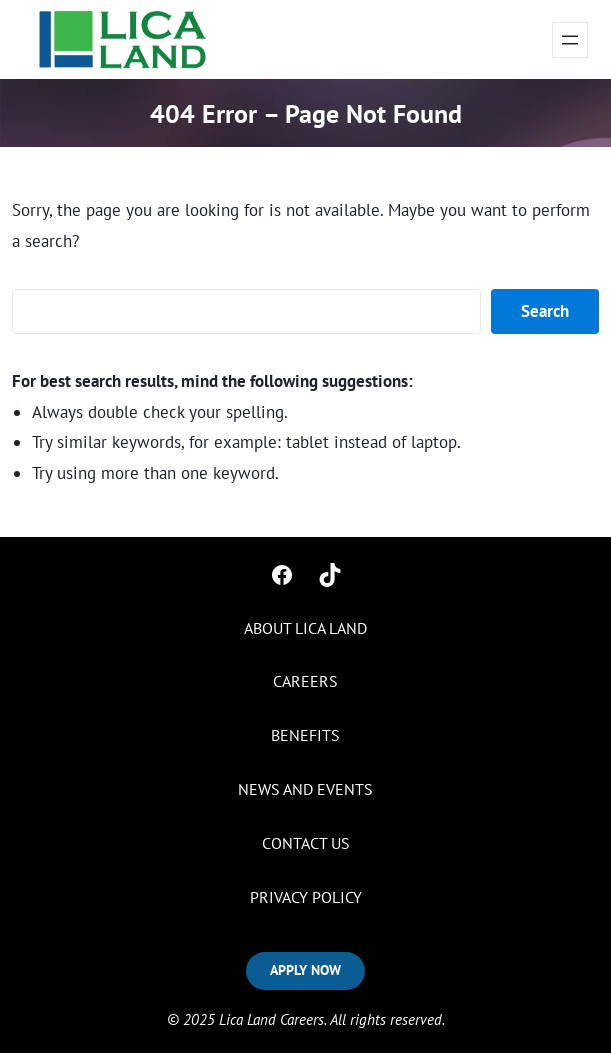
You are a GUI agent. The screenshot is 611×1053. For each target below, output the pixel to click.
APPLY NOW (305, 970)
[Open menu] (570, 40)
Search (545, 311)
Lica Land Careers (271, 1019)
